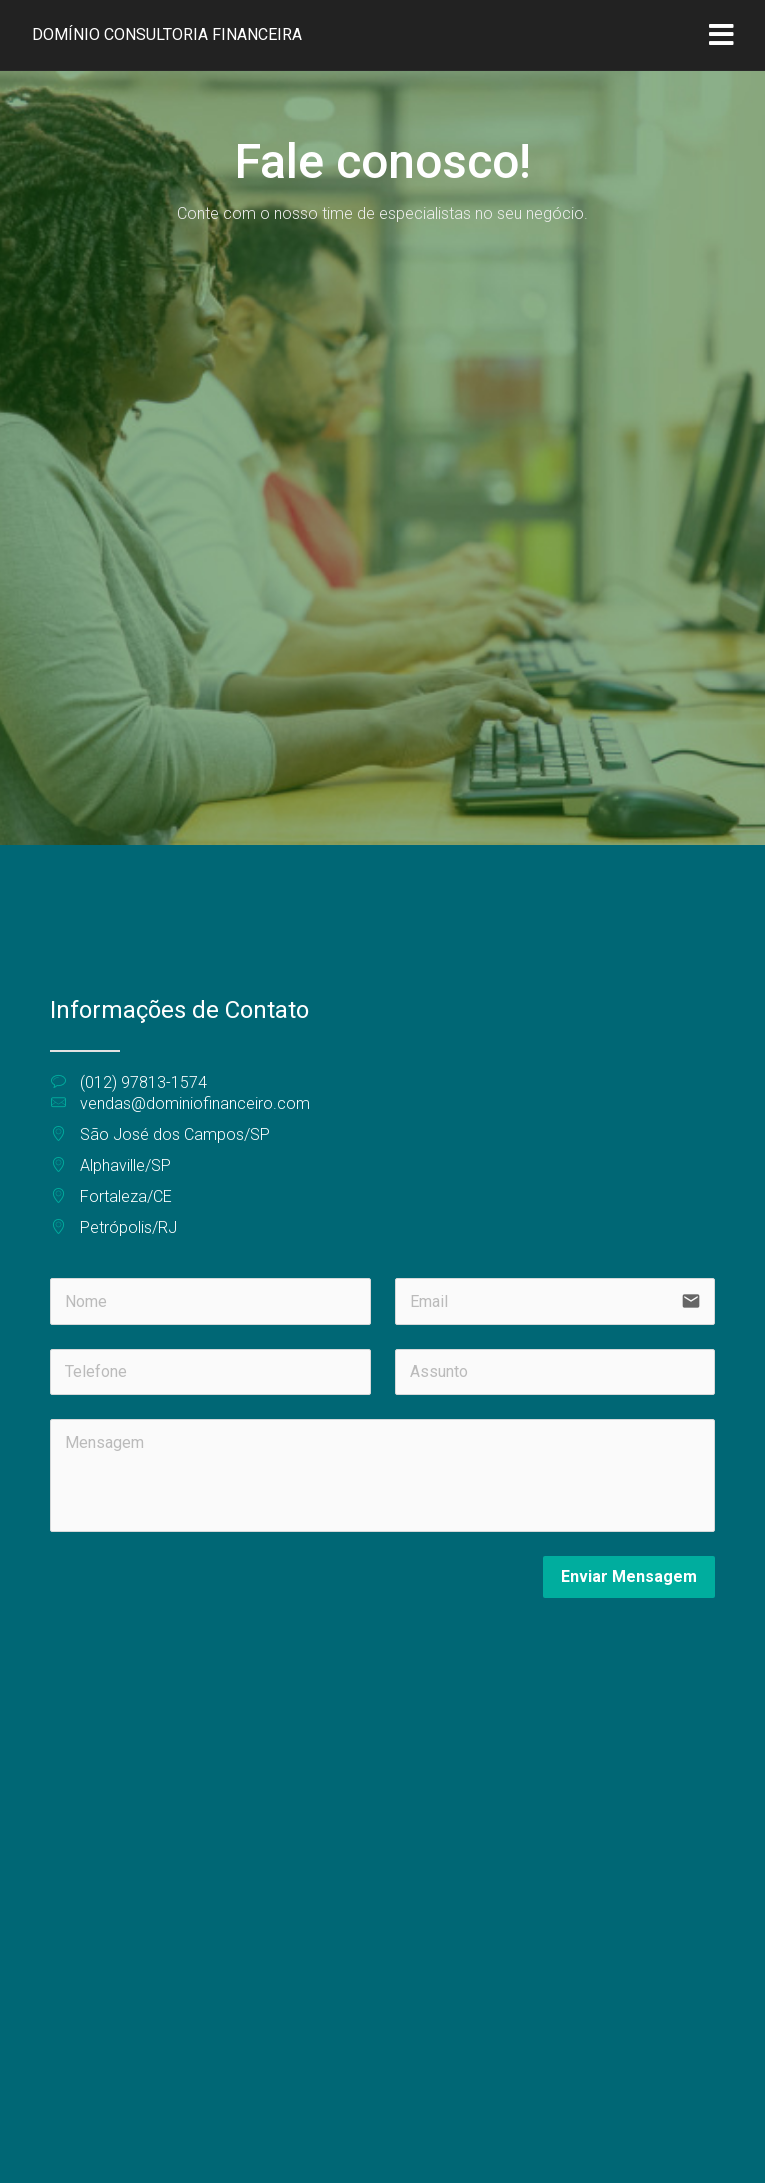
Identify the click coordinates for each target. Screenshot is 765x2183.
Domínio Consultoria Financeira (167, 34)
